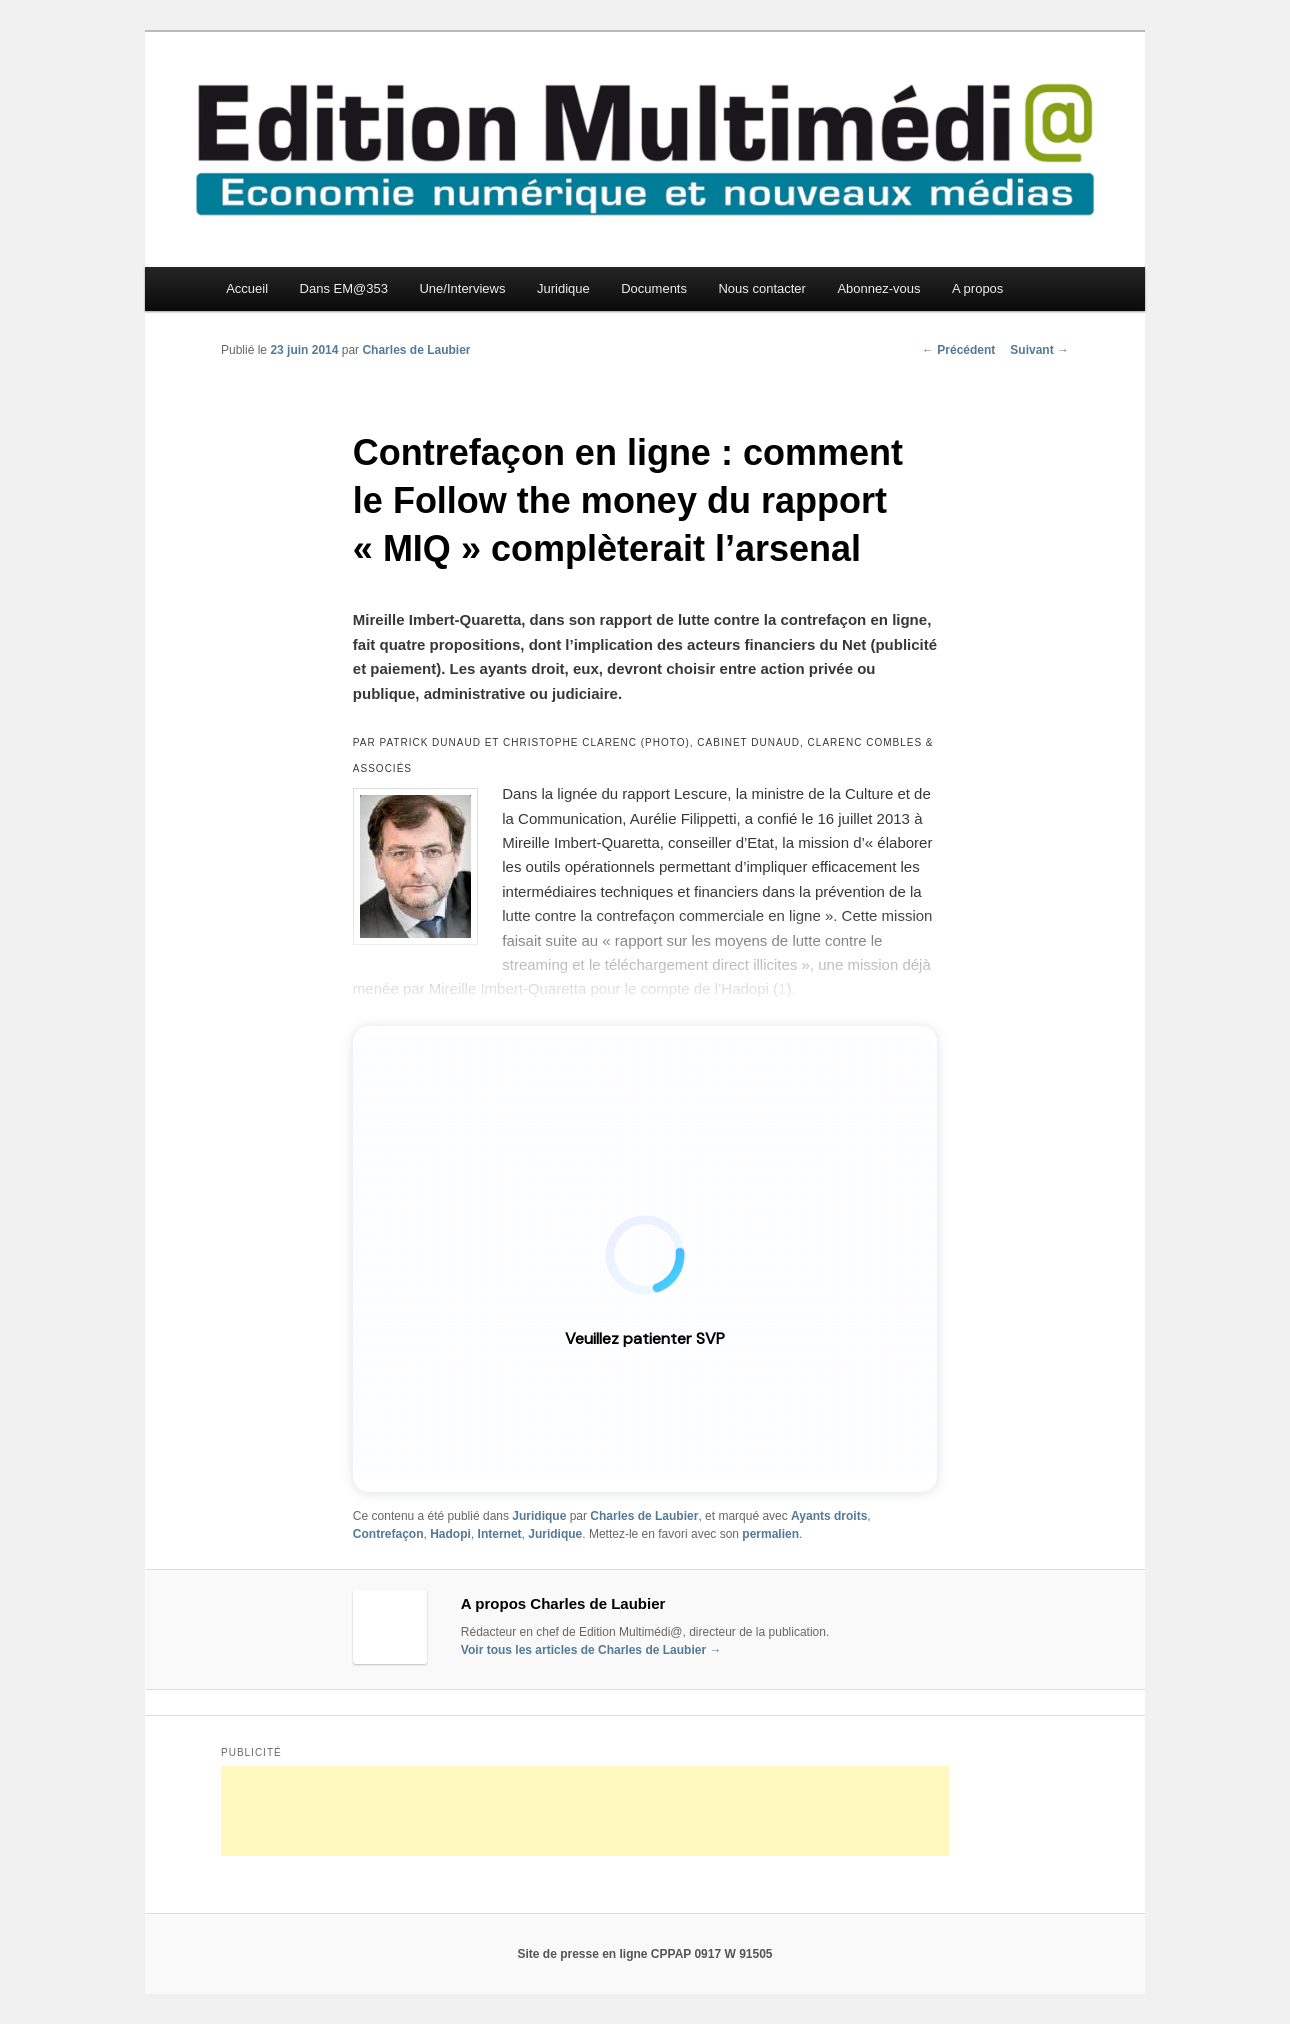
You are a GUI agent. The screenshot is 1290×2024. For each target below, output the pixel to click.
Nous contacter (761, 288)
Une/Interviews (462, 288)
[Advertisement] (585, 1811)
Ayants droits (829, 1516)
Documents (654, 288)
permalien (770, 1534)
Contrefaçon (388, 1534)
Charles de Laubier (416, 350)
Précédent (958, 350)
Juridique (563, 288)
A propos (977, 288)
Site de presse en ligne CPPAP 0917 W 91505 (644, 1954)
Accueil (247, 288)
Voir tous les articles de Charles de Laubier (591, 1650)
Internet (500, 1534)
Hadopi (450, 1534)
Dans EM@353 (344, 288)
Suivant (1039, 350)
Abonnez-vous (878, 288)
